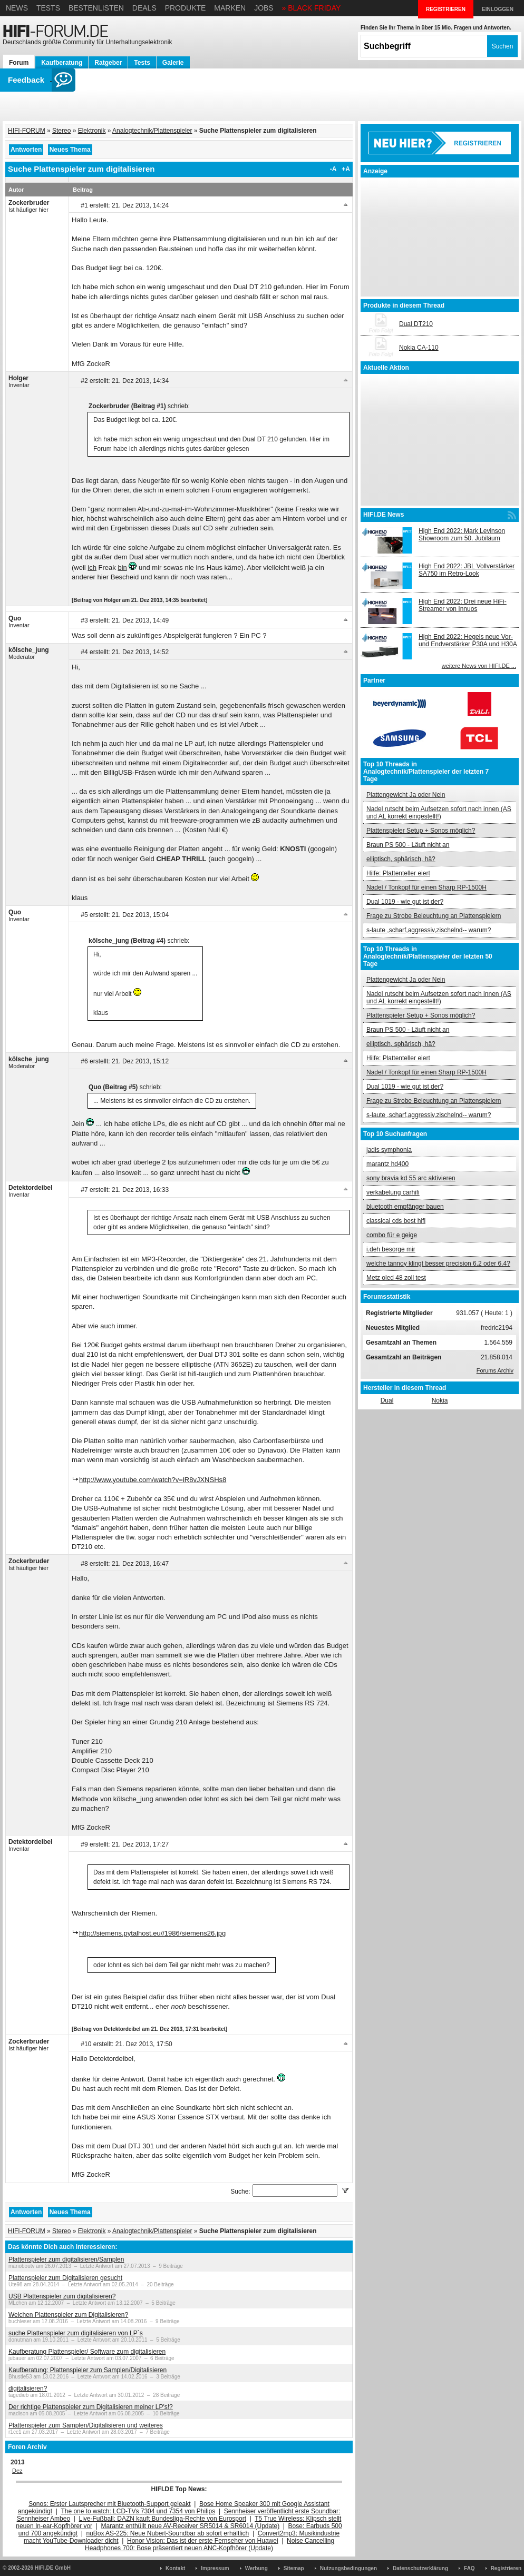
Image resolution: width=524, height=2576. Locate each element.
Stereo (61, 130)
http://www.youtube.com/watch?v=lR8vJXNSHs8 (152, 1480)
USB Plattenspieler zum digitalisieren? (61, 2296)
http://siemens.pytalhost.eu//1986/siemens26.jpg (152, 1933)
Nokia (440, 1400)
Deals (144, 8)
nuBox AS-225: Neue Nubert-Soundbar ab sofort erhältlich (167, 2533)
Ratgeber (108, 62)
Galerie (173, 62)
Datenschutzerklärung (420, 2568)
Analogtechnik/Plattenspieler (152, 130)
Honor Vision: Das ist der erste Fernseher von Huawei (202, 2540)
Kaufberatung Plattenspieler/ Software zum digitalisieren (87, 2351)
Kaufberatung (61, 62)
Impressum (215, 2568)
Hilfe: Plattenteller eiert (398, 873)
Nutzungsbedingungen (348, 2568)
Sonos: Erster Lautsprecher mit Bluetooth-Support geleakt (109, 2504)
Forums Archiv (495, 1370)
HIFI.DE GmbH (53, 2568)
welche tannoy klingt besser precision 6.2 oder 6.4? (438, 1263)
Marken (230, 8)
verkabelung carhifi (393, 1192)
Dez (17, 2471)
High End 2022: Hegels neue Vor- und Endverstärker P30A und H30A (468, 640)
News (17, 8)
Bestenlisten (96, 8)
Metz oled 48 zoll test (396, 1277)
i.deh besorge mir (390, 1249)
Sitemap (294, 2568)
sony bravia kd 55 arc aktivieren (410, 1178)
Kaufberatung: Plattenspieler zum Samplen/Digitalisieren (87, 2370)
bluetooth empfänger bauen (405, 1206)
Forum (18, 62)
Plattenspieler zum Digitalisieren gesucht (65, 2278)
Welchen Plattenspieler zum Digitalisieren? (68, 2314)
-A (333, 169)
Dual (387, 1400)
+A (346, 169)
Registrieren (506, 2568)
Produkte (185, 8)
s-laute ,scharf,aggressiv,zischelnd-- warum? (428, 930)
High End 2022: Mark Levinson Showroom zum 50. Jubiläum (462, 534)
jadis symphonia (389, 1149)
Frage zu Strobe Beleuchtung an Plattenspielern (433, 916)
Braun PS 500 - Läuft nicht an (407, 844)
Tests (48, 8)
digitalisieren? (27, 2388)
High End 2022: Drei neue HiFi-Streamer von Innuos (463, 605)
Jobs (264, 8)
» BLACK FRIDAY (311, 8)
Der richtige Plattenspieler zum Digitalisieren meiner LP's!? (90, 2407)
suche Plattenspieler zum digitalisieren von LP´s (75, 2333)
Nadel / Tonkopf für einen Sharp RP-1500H (426, 887)
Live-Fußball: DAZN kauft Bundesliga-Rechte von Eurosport (162, 2518)
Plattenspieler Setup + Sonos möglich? (420, 830)
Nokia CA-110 (419, 347)
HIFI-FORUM (26, 130)
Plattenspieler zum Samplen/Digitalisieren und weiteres (85, 2425)
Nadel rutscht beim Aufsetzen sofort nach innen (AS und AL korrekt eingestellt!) (438, 812)
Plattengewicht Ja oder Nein (405, 794)
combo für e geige (391, 1235)
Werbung (256, 2568)
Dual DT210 (416, 324)
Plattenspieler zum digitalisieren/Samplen (66, 2259)
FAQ (469, 2568)
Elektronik (92, 130)
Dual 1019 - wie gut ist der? (404, 901)
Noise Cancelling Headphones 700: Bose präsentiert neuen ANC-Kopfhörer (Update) (209, 2544)
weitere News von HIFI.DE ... (479, 666)
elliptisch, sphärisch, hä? (400, 859)
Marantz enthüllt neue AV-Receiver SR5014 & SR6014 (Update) (190, 2526)
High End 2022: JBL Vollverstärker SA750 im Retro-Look (467, 569)
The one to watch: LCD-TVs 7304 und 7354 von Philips (138, 2511)
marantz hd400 (387, 1164)
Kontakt (175, 2568)
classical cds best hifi (395, 1221)
